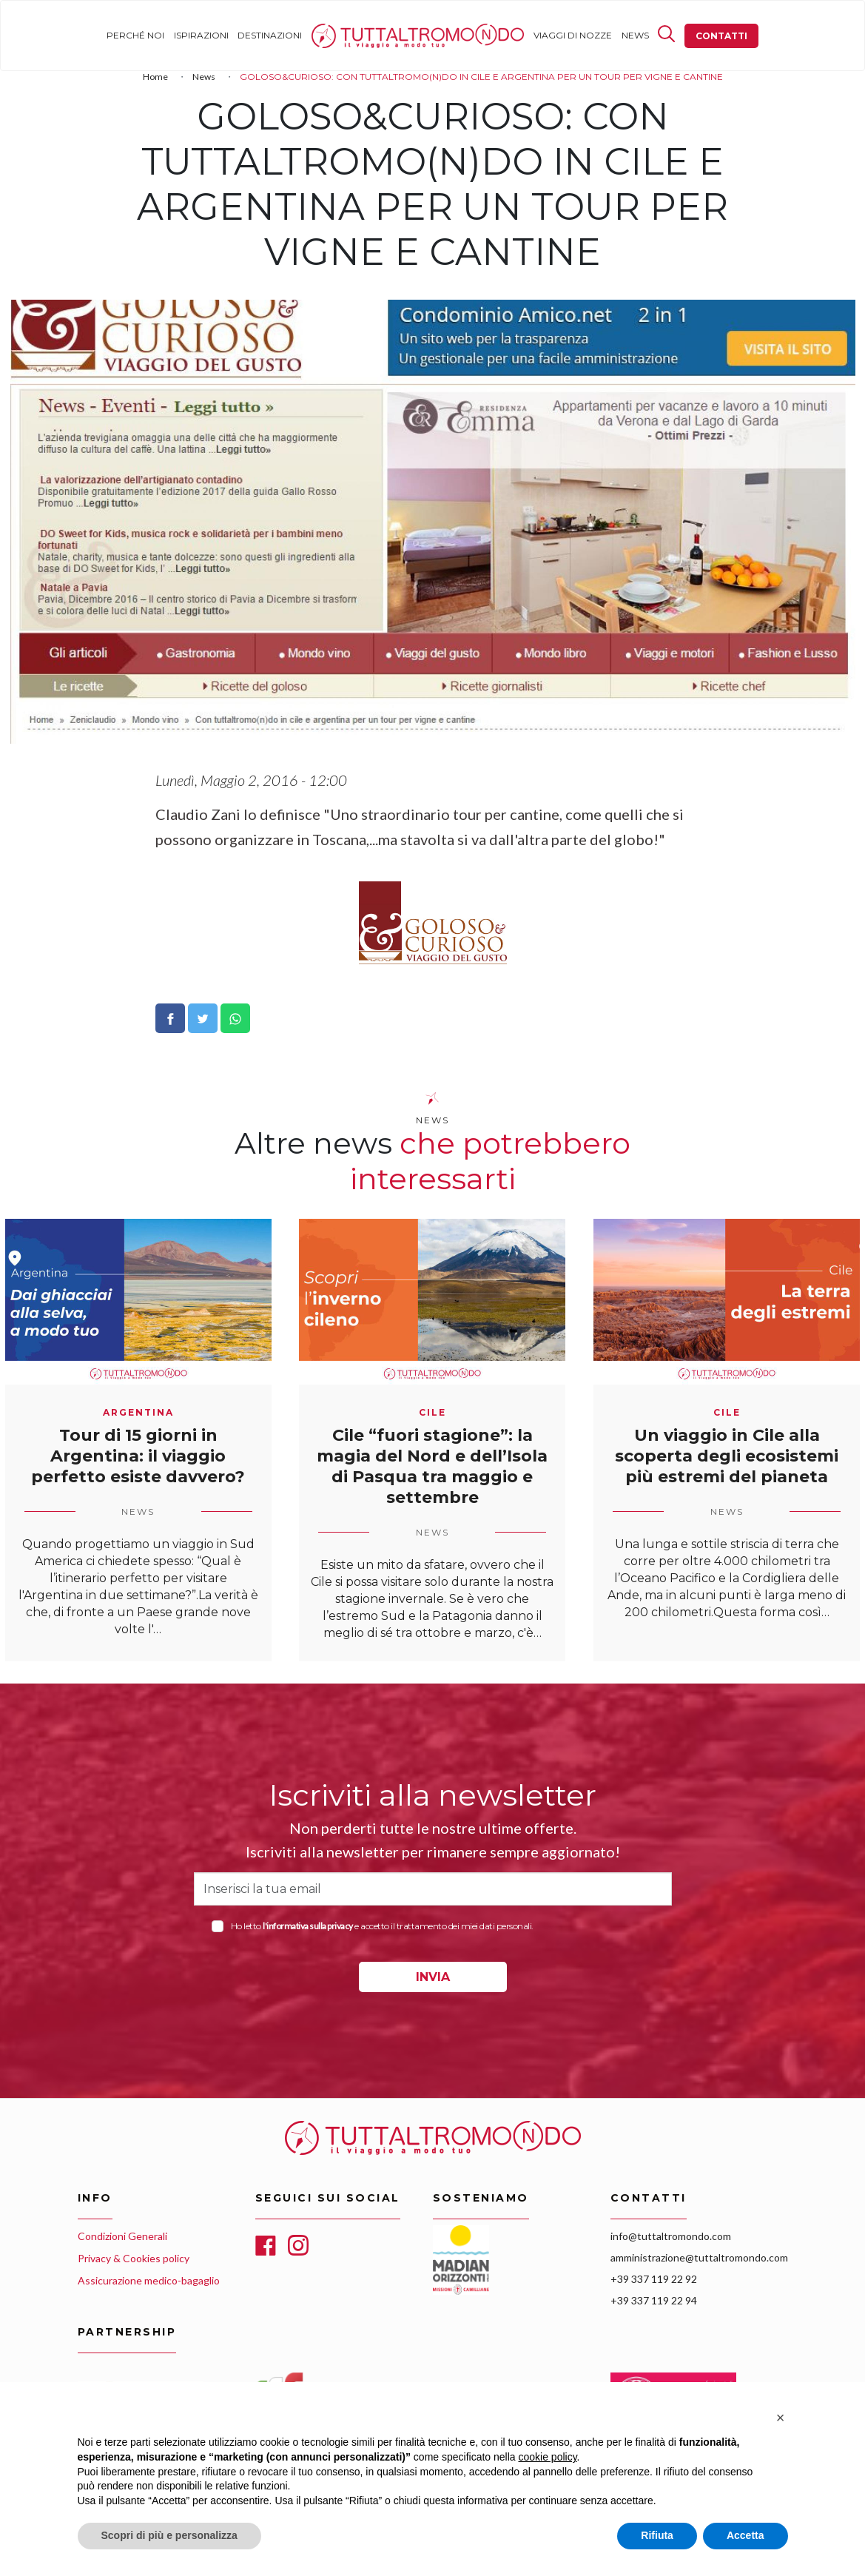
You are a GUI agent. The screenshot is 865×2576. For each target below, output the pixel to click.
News (635, 35)
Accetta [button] (745, 2535)
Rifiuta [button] (657, 2535)
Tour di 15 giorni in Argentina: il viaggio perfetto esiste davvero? (138, 1456)
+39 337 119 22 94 (653, 2300)
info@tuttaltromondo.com (670, 2236)
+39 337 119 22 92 (653, 2279)
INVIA (433, 1977)
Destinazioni (270, 35)
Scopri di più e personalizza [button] (169, 2535)
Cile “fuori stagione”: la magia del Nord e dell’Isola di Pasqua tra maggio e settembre (432, 1466)
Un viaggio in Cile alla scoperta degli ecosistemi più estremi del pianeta (726, 1456)
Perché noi (135, 35)
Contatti (721, 35)
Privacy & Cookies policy (133, 2258)
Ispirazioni (201, 35)
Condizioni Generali (122, 2236)
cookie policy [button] (547, 2457)
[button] (780, 2417)
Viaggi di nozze (573, 35)
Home (326, 35)
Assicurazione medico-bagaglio (149, 2280)
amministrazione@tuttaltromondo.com (699, 2257)
